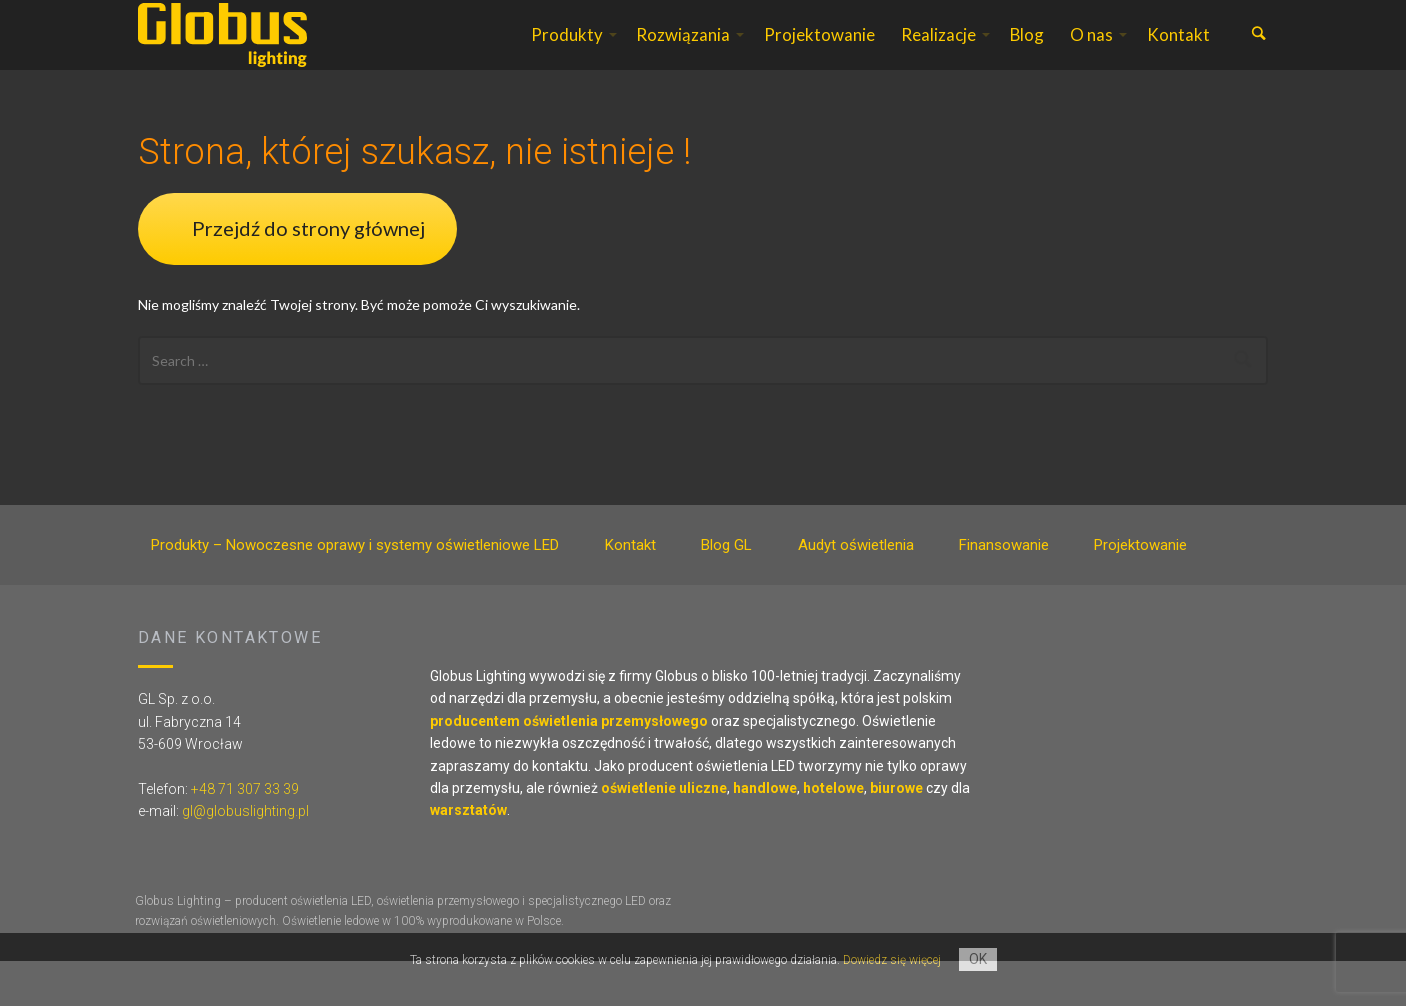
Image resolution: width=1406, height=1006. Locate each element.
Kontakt (1178, 56)
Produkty (567, 56)
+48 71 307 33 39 (245, 834)
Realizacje (938, 56)
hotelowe (833, 833)
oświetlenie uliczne (664, 833)
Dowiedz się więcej (892, 960)
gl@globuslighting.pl (245, 856)
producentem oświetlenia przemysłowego (569, 766)
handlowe (765, 833)
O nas (1091, 56)
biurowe (896, 833)
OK (978, 959)
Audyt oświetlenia (856, 590)
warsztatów (468, 855)
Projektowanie (819, 56)
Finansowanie (1004, 590)
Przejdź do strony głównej (308, 273)
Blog (1027, 56)
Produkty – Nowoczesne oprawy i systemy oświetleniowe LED (355, 590)
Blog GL (726, 590)
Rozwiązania (683, 56)
